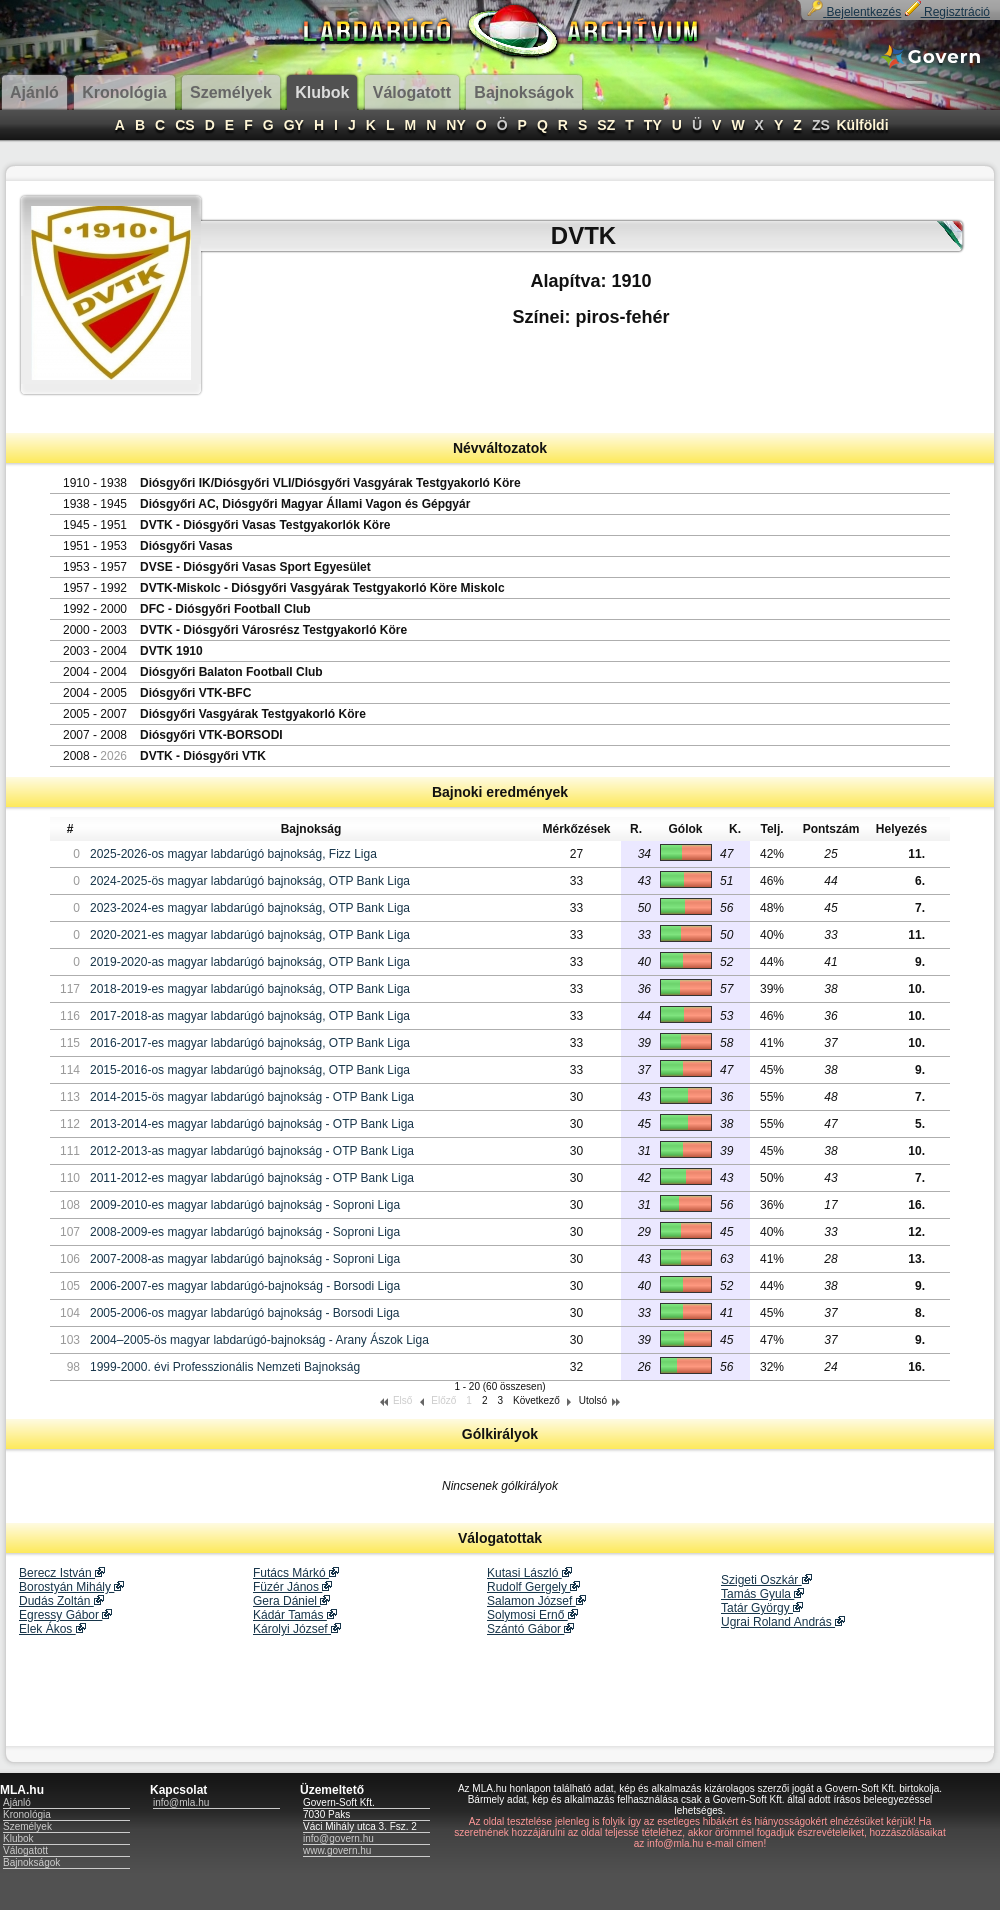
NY (455, 125)
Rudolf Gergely (533, 1587)
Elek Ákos (52, 1629)
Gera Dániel (291, 1601)
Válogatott (25, 1850)
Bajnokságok (31, 1862)
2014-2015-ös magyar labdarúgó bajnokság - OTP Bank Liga (252, 1097)
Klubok (18, 1838)
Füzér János (292, 1587)
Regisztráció (947, 12)
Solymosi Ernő (532, 1615)
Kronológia (27, 1814)
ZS (821, 125)
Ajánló (17, 1802)
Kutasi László (529, 1573)
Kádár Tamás (295, 1615)
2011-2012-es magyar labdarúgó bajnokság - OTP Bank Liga (252, 1178)
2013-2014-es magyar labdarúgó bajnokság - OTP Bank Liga (252, 1124)
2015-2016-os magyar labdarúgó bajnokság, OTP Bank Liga (250, 1070)
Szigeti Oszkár (766, 1580)
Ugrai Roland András (783, 1622)
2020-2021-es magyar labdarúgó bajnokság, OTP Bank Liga (250, 935)
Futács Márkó (296, 1573)
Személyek (27, 1826)
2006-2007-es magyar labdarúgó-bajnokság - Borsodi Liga (245, 1286)
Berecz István (62, 1573)
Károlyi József (297, 1629)
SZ (606, 125)
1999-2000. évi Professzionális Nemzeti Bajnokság (225, 1367)
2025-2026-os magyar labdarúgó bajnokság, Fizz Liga (233, 854)
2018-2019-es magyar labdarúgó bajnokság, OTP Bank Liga (250, 989)
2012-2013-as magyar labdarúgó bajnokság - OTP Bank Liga (252, 1151)
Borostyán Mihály (71, 1587)
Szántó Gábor (530, 1629)
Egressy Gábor (65, 1615)
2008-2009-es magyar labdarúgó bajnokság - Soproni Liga (245, 1232)
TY (653, 125)
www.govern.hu (337, 1850)
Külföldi (862, 125)
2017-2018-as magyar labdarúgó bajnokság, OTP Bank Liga (250, 1016)
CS (184, 125)
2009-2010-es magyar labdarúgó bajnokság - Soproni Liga (245, 1205)
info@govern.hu (338, 1838)
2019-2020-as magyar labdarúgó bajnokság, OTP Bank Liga (250, 962)
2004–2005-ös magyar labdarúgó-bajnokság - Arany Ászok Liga (259, 1340)
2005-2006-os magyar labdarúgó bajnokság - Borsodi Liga (245, 1313)
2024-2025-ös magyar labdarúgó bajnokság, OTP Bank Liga (250, 881)
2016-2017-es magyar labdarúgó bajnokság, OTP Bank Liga (250, 1043)
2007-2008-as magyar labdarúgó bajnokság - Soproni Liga (245, 1259)
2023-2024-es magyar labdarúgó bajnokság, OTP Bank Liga (250, 908)
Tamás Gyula (762, 1594)
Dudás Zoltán (61, 1601)
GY (294, 125)
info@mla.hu (181, 1802)
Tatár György (762, 1608)
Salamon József (536, 1601)
